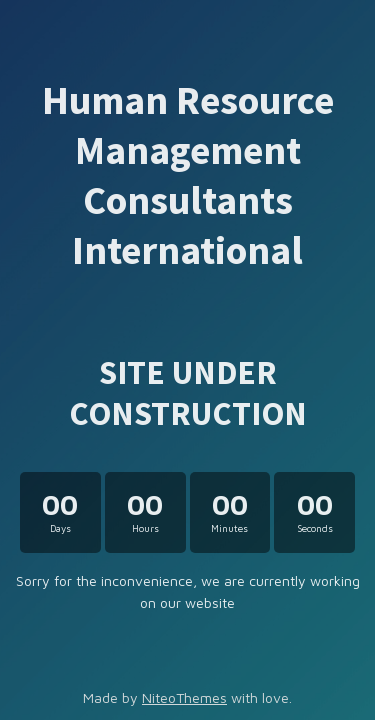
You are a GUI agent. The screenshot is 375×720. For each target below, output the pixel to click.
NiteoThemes (184, 697)
